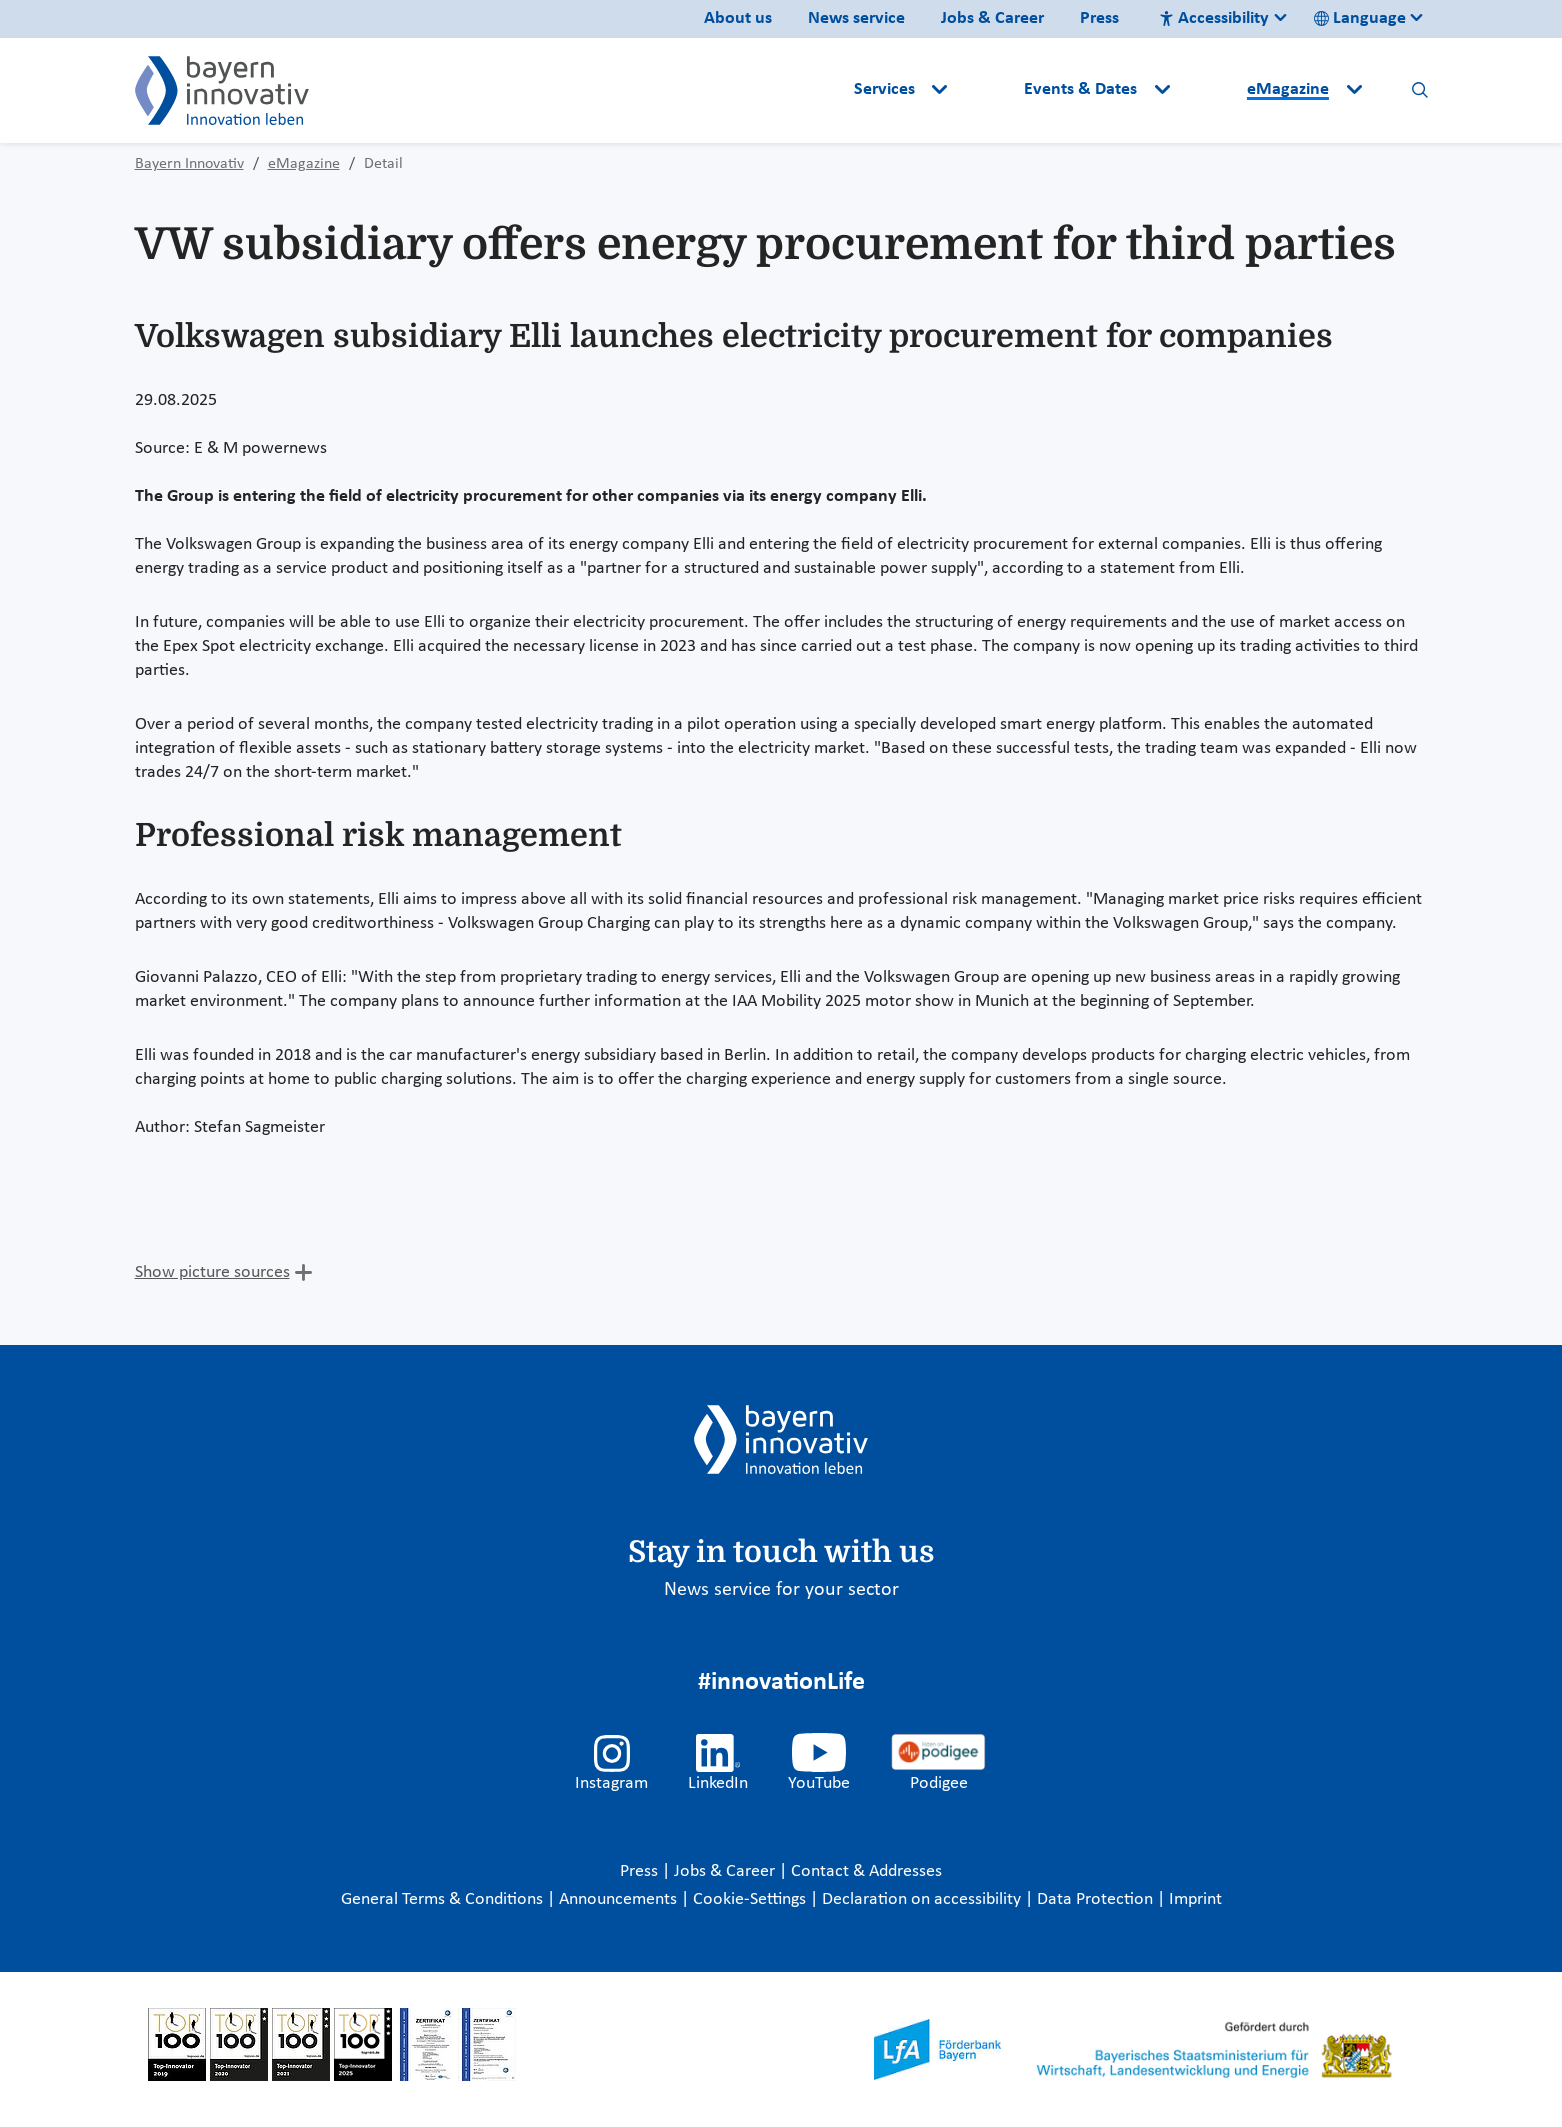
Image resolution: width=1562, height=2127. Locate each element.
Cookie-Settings (749, 1899)
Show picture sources (212, 1272)
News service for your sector (781, 1590)
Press (1099, 18)
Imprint (1195, 1899)
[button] (988, 90)
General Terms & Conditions (444, 1899)
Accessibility (1214, 18)
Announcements (620, 1899)
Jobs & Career (992, 18)
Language (1360, 18)
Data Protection (1097, 1899)
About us (738, 18)
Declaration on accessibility (923, 1899)
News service (856, 18)
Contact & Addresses (866, 1871)
